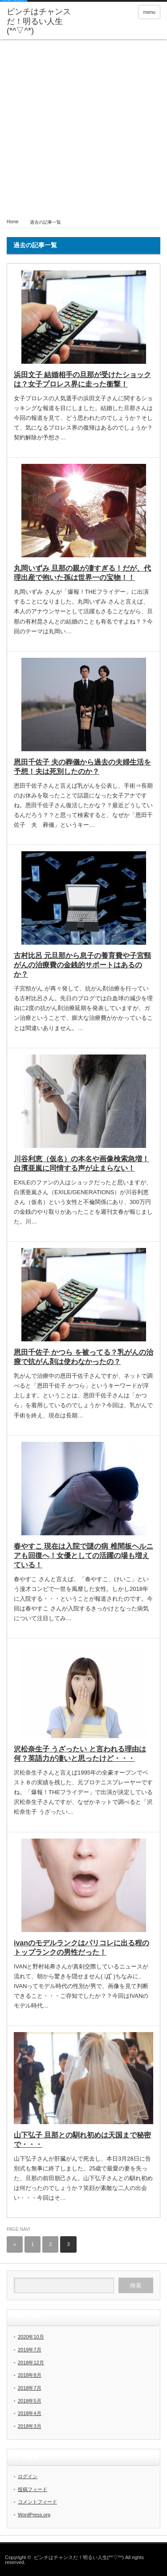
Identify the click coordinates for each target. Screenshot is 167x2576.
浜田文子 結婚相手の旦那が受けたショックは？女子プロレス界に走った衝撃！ (82, 379)
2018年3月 (29, 2426)
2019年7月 (29, 2349)
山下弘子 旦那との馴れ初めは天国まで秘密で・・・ (82, 2139)
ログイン (27, 2476)
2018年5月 (29, 2400)
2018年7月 (29, 2388)
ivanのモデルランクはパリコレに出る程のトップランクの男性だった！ (81, 1947)
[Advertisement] (83, 127)
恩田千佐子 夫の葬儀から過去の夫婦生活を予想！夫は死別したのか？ (82, 766)
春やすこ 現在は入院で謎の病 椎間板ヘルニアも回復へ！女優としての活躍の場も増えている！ (83, 1555)
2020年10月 (31, 2336)
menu (149, 12)
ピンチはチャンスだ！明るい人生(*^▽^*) (39, 21)
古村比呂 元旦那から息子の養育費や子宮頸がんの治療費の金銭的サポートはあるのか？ (82, 965)
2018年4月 (29, 2413)
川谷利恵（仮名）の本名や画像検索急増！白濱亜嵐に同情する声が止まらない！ (81, 1163)
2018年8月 (29, 2375)
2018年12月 (31, 2362)
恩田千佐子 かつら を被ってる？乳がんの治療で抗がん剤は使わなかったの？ (83, 1356)
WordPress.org (34, 2514)
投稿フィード (32, 2489)
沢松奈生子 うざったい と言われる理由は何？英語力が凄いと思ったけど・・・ (80, 1753)
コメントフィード (37, 2501)
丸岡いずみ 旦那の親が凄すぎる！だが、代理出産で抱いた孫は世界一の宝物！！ (82, 572)
